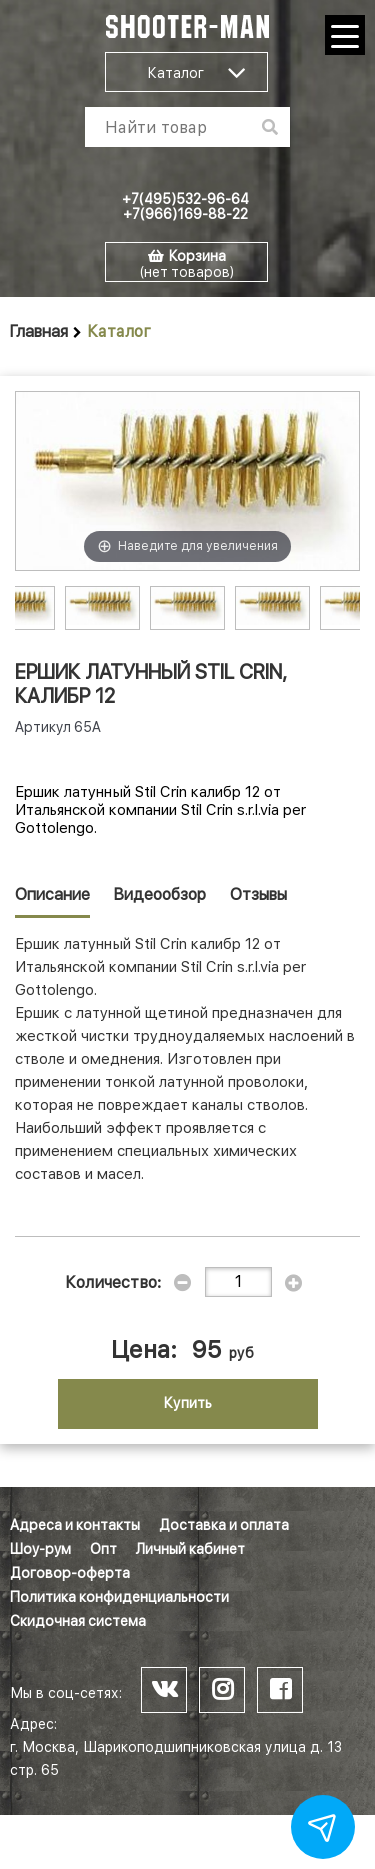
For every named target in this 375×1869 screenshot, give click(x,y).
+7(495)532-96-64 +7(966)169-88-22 (185, 206)
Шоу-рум (40, 1549)
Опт (103, 1549)
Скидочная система (78, 1621)
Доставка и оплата (224, 1525)
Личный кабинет (190, 1549)
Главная (39, 331)
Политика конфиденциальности (119, 1597)
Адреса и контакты (75, 1525)
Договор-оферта (70, 1573)
